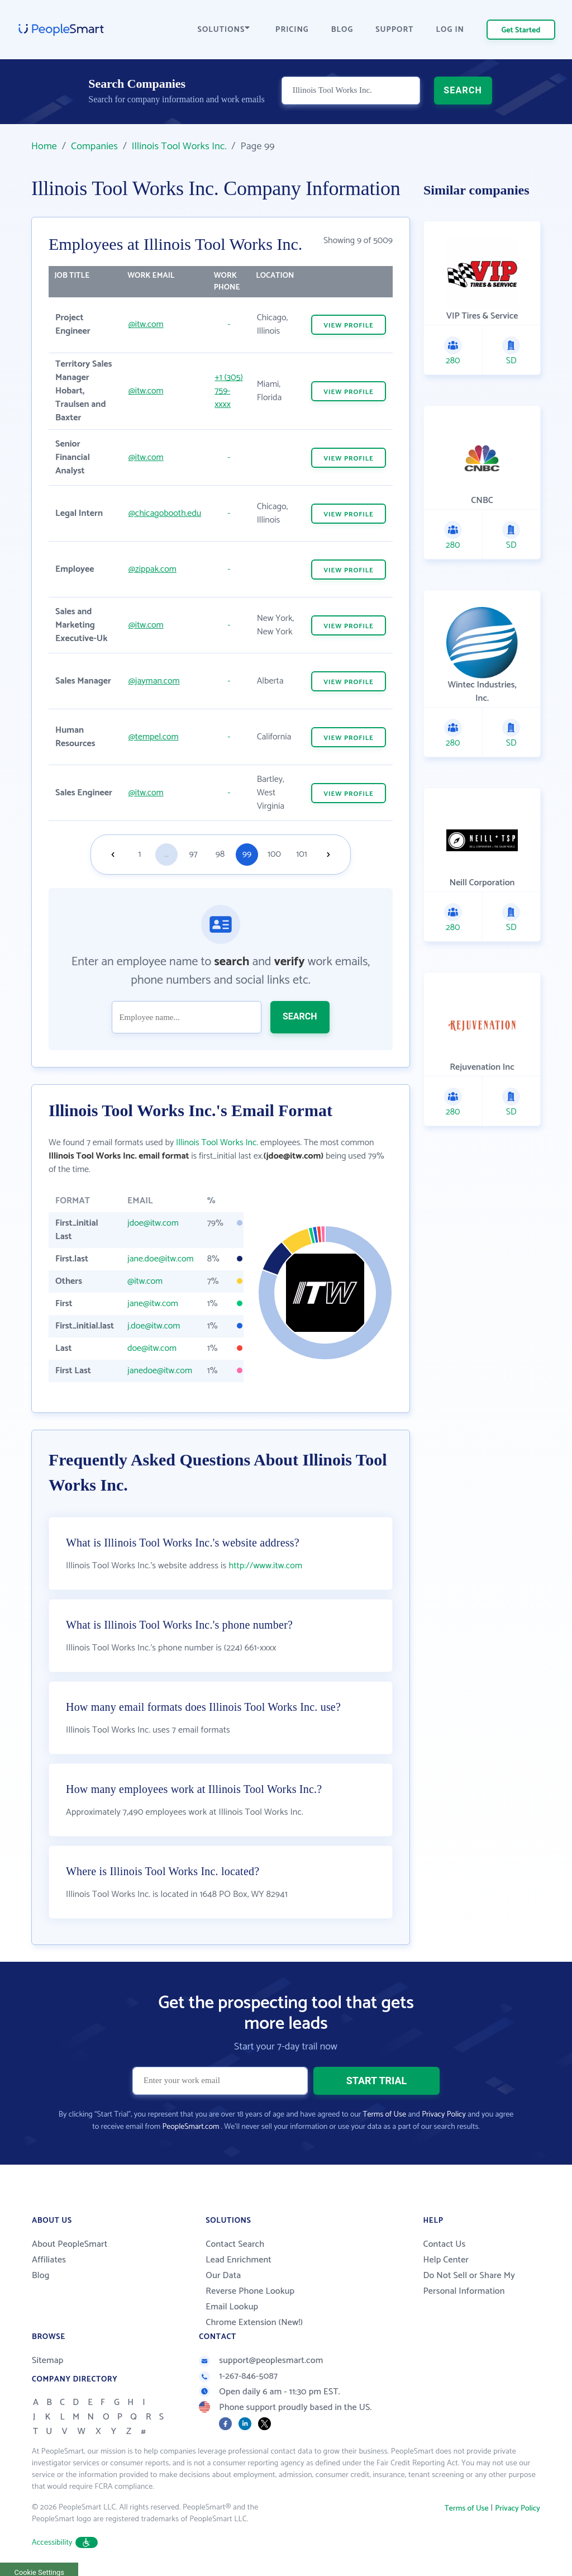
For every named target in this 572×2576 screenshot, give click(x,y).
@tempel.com (153, 736)
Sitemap (48, 2360)
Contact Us (444, 2244)
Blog (41, 2275)
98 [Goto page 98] (220, 854)
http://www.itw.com (265, 1565)
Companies (94, 146)
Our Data (223, 2275)
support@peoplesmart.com (261, 2360)
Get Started (521, 30)
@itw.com (146, 324)
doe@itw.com (152, 1348)
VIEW (348, 325)
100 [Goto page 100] (274, 854)
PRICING (292, 29)
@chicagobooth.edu (165, 513)
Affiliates (49, 2259)
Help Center (446, 2259)
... (166, 854)
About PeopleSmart (69, 2244)
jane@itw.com (152, 1303)
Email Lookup (232, 2306)
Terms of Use (384, 2114)
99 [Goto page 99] (246, 854)
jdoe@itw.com (153, 1223)
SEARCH (463, 92)
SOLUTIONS (224, 29)
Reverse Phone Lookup (250, 2291)
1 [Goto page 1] (140, 854)
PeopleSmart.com (190, 2126)
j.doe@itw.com (153, 1326)
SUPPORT (394, 29)
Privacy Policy (444, 2114)
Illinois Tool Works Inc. (179, 146)
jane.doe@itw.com (160, 1258)
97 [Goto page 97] (193, 854)
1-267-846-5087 (238, 2376)
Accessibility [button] (65, 2542)
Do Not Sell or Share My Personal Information (469, 2283)
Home (44, 146)
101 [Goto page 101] (301, 854)
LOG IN (450, 29)
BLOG (342, 29)
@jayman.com (154, 681)
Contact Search (235, 2244)
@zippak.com (152, 569)
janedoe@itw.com (159, 1370)
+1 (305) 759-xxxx (228, 391)
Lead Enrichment (238, 2259)
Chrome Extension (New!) (254, 2322)
